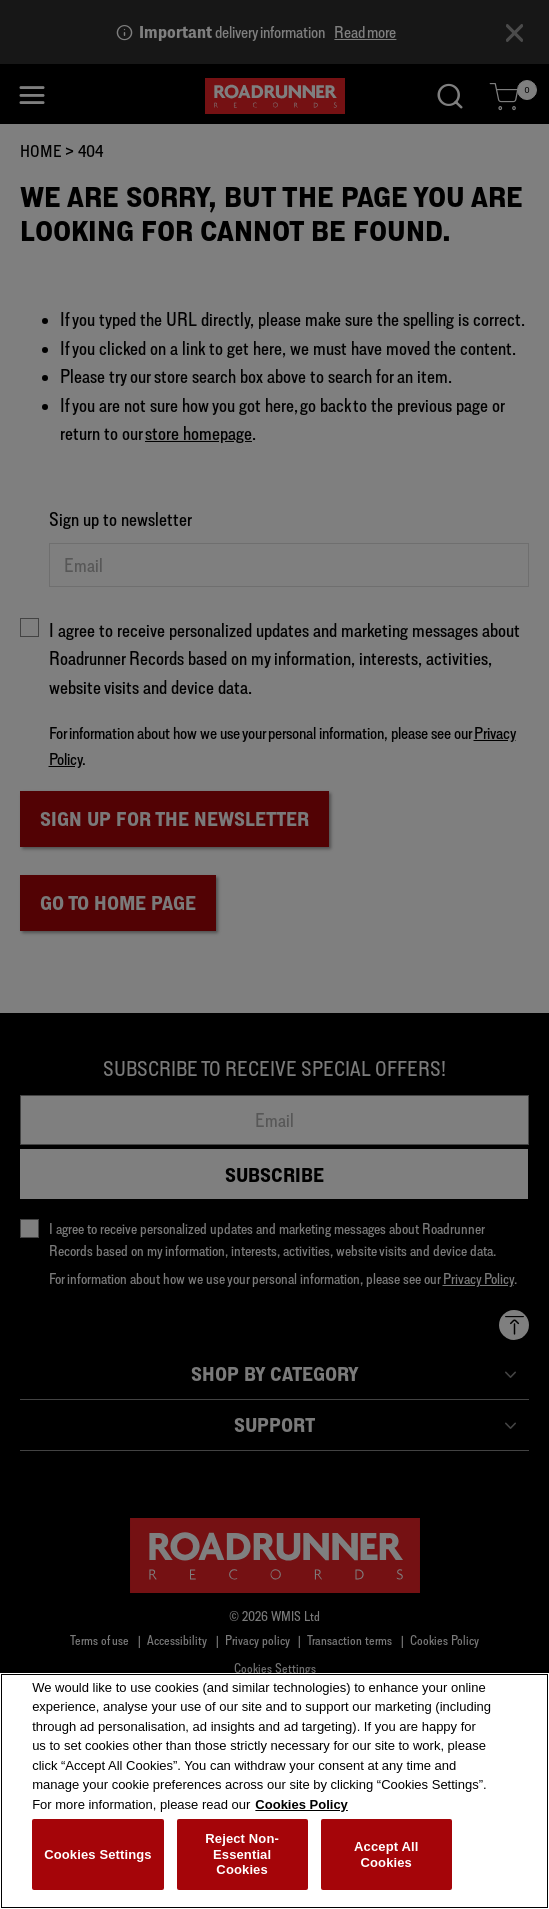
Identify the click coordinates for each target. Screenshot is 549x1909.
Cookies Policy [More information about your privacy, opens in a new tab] (301, 1809)
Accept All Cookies (386, 1859)
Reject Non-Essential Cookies (242, 1859)
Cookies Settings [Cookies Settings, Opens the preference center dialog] (98, 1859)
